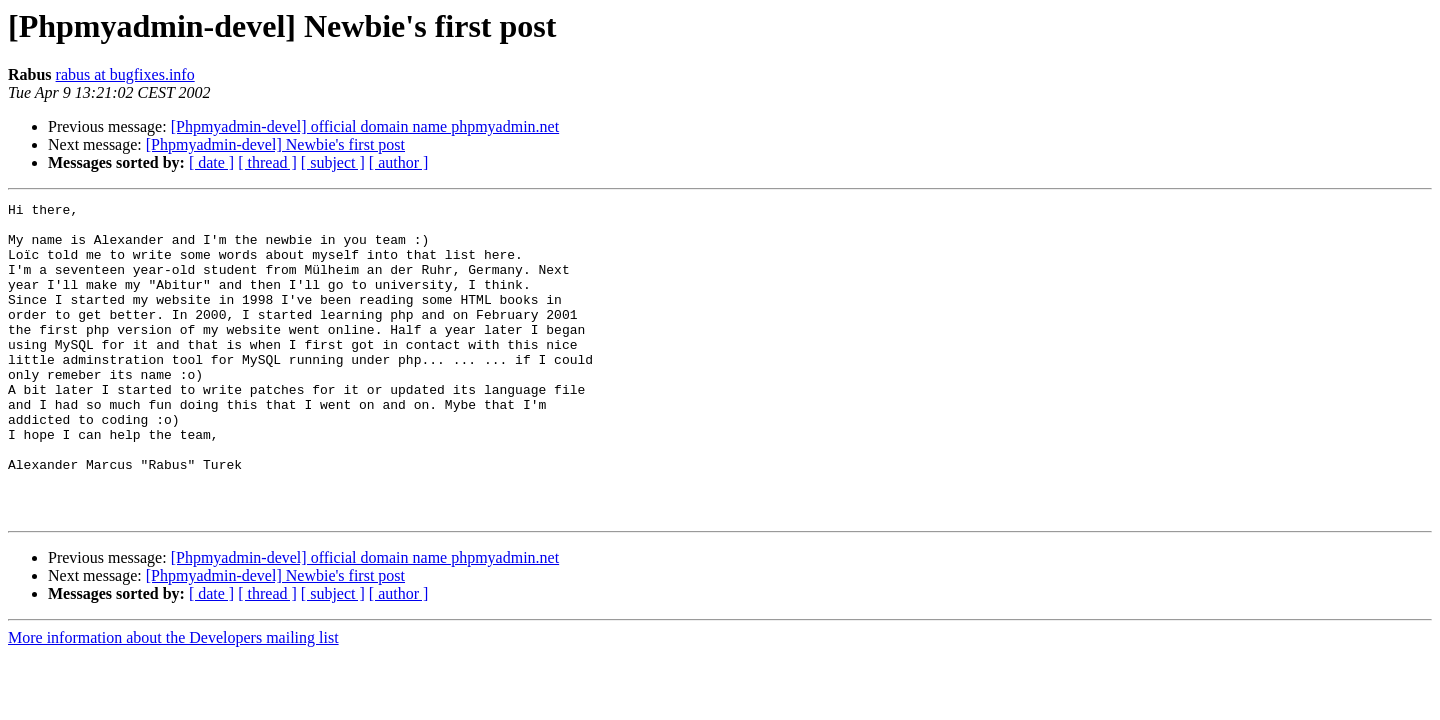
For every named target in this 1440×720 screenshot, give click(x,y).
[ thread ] (267, 162)
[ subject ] (333, 162)
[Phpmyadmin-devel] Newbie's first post (275, 144)
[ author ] (399, 162)
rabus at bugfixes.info (125, 74)
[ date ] (211, 162)
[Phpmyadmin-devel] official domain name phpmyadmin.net (365, 126)
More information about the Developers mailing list (173, 700)
